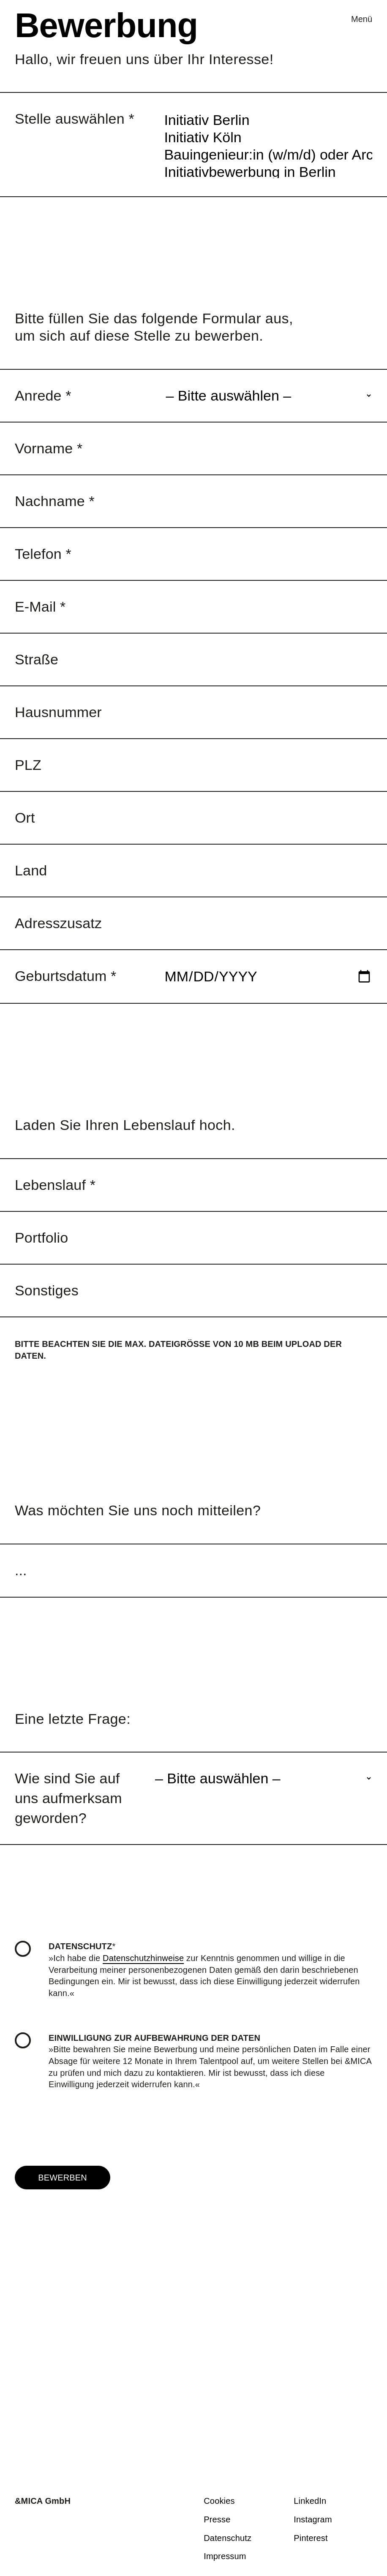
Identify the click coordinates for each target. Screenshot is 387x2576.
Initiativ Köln (268, 117)
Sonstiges (47, 1290)
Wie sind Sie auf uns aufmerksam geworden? (68, 1798)
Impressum (225, 2556)
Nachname (55, 501)
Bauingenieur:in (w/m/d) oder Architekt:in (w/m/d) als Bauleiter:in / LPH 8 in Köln (268, 135)
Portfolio (41, 1238)
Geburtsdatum (66, 976)
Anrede (43, 395)
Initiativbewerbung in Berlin (268, 152)
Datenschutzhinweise (143, 1958)
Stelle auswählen (74, 119)
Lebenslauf (55, 1185)
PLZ (28, 765)
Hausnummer (58, 712)
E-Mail (40, 607)
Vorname (48, 448)
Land (31, 870)
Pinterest (310, 2538)
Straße (36, 659)
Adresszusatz (58, 923)
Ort (25, 818)
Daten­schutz (227, 2538)
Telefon (43, 554)
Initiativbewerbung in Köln (268, 169)
